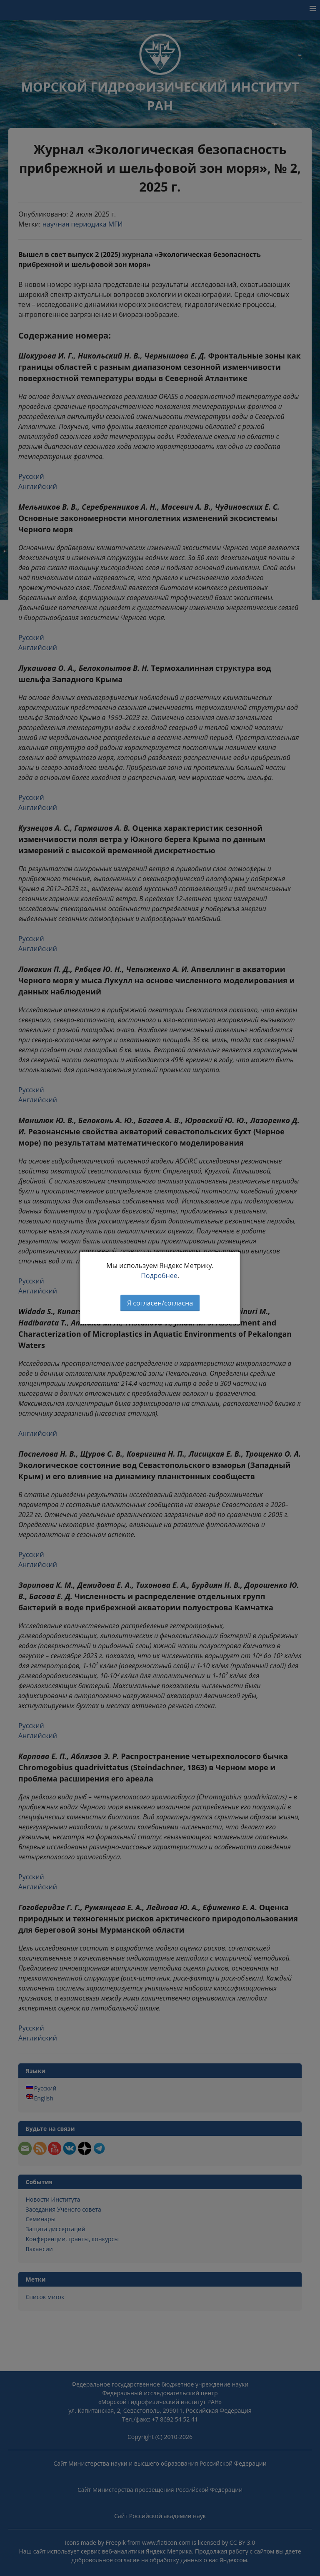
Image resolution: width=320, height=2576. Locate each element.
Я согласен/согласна (160, 1303)
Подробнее (159, 1275)
